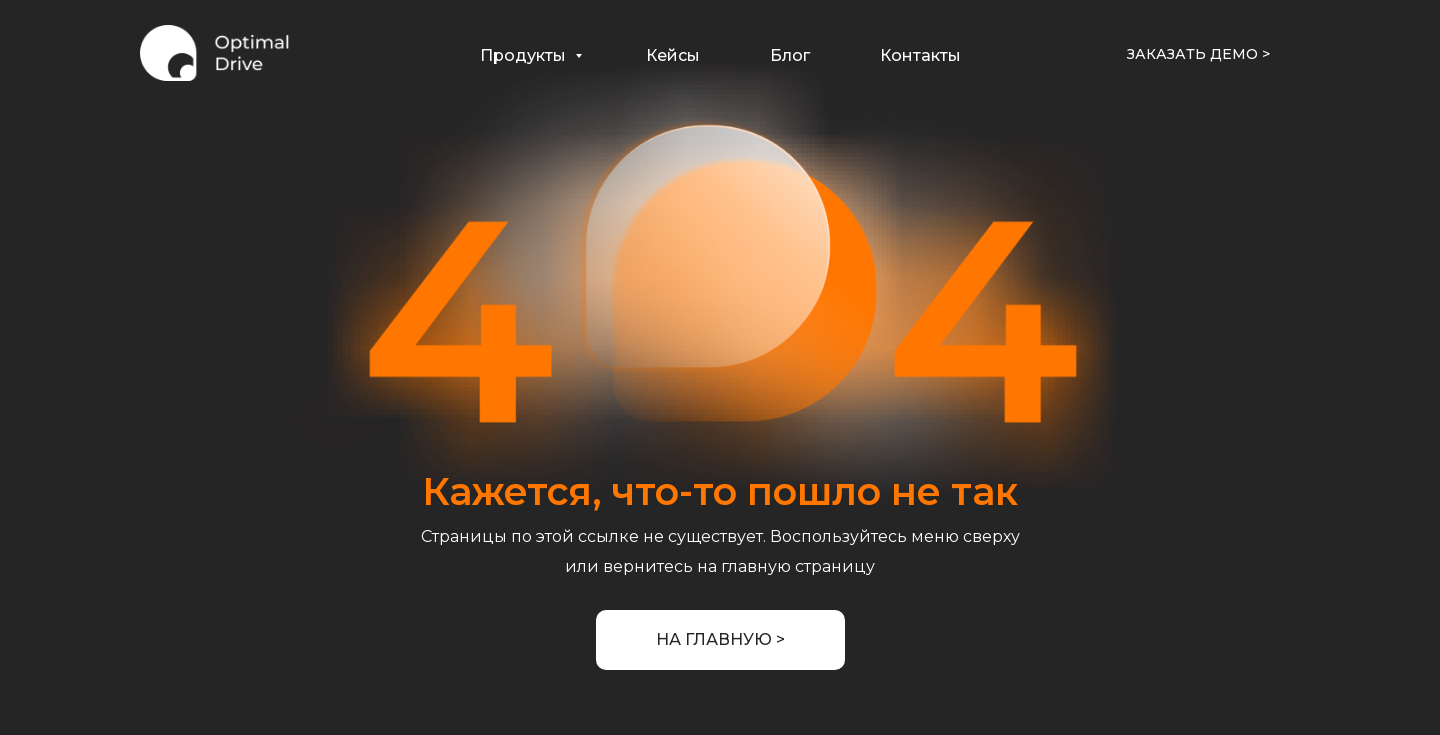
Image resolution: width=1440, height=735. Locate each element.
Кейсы (673, 55)
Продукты (525, 55)
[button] (1198, 55)
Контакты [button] (920, 55)
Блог (790, 55)
